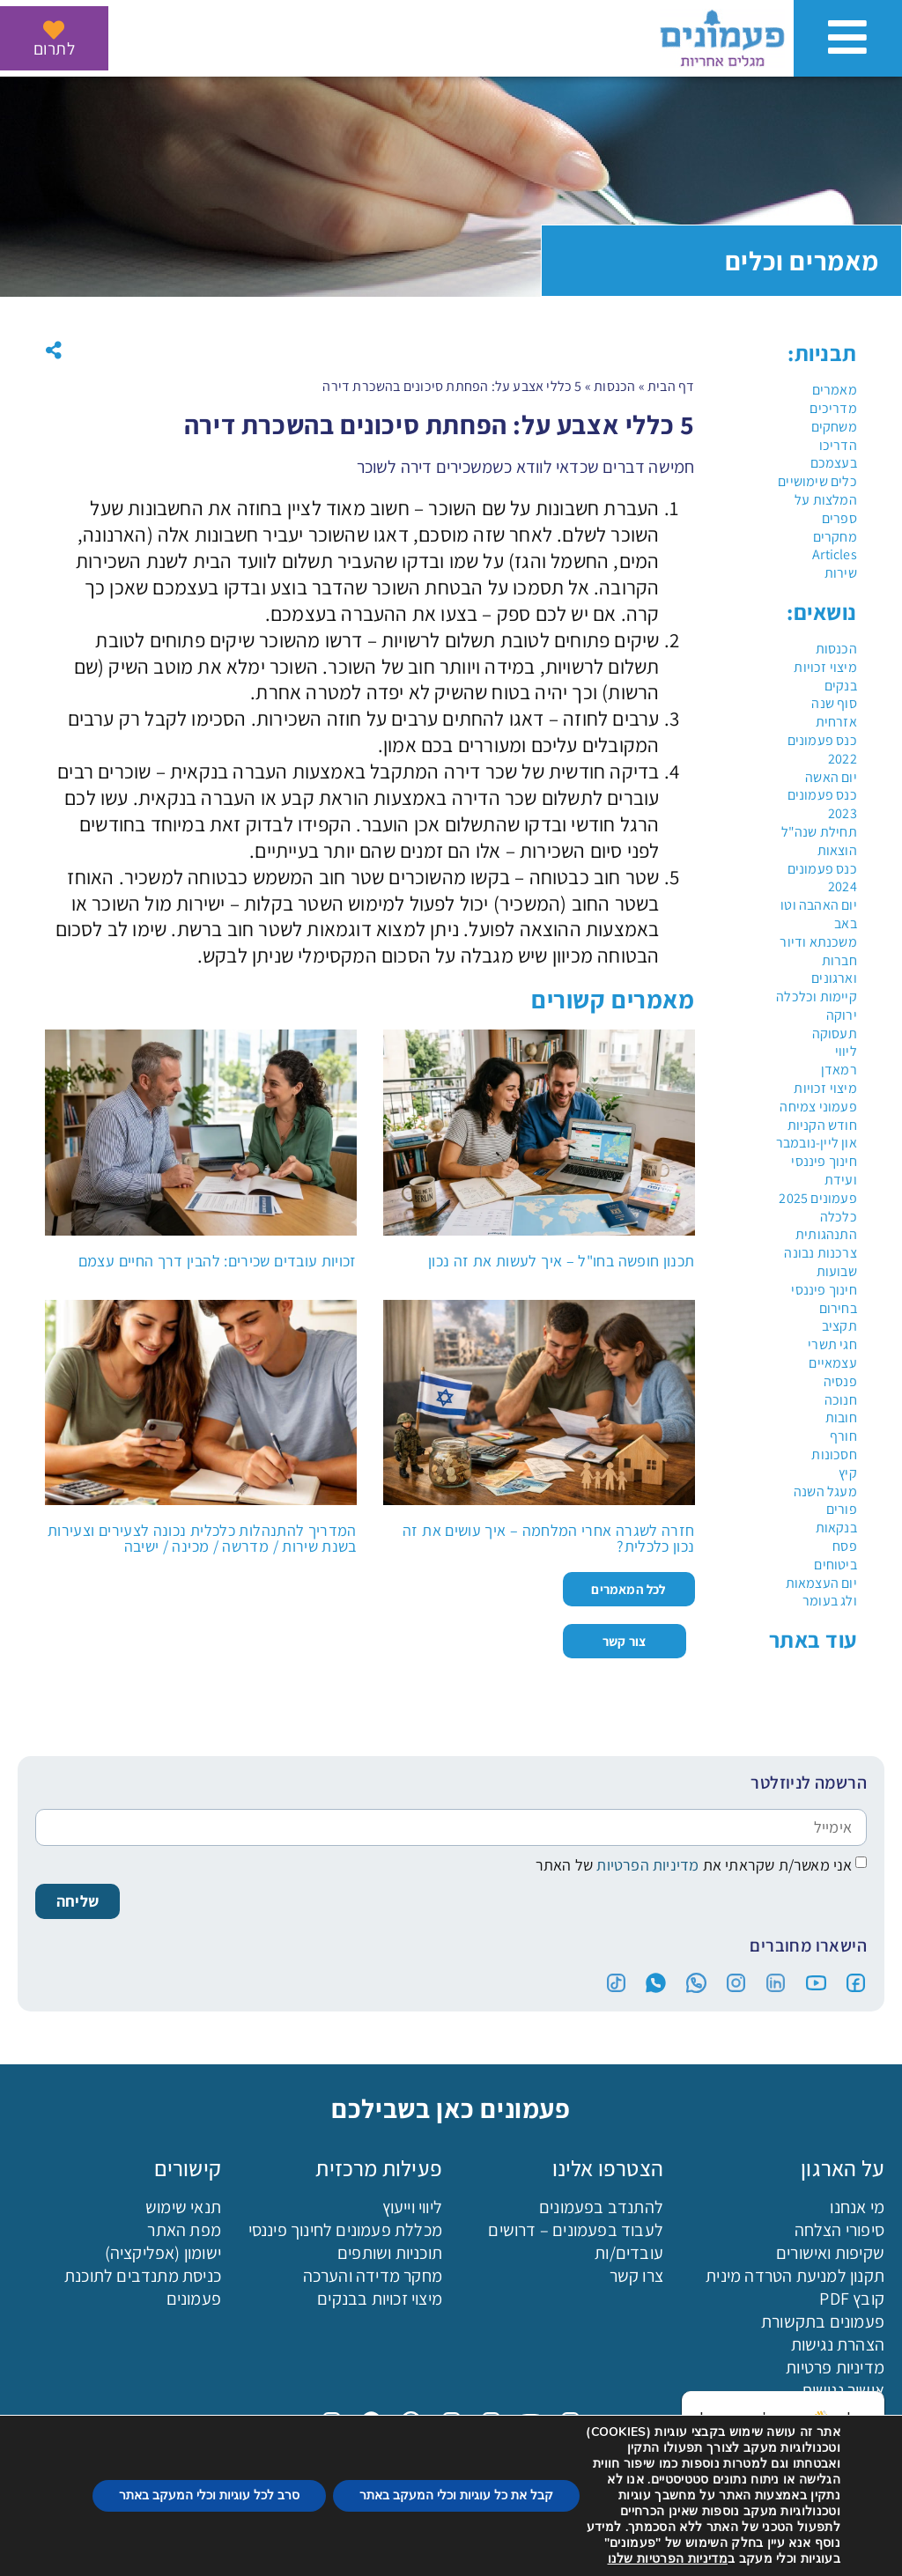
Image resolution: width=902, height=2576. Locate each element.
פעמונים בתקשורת (822, 2321)
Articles (834, 554)
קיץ (848, 1473)
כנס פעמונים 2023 (822, 804)
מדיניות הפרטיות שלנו (668, 2558)
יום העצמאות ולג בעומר (821, 1592)
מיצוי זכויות (825, 1088)
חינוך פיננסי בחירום (823, 1299)
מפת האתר (184, 2229)
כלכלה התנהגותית (826, 1225)
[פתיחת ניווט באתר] (848, 37)
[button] (54, 350)
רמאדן (839, 1069)
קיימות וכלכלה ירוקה (816, 1005)
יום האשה (831, 777)
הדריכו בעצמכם (833, 454)
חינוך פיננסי (823, 1161)
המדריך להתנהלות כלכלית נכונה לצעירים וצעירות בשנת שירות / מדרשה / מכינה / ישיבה (202, 1538)
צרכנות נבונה (820, 1253)
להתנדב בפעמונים (601, 2207)
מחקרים (835, 537)
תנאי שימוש (183, 2207)
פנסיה (840, 1381)
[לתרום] (53, 30)
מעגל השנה (825, 1491)
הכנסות (836, 648)
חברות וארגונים (834, 969)
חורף (843, 1436)
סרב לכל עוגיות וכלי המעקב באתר (209, 2495)
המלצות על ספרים (826, 509)
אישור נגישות (843, 2390)
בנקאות (836, 1527)
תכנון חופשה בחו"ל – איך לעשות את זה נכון (561, 1261)
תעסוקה (834, 1033)
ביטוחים (835, 1564)
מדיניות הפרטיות (646, 1865)
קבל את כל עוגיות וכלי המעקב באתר (456, 2495)
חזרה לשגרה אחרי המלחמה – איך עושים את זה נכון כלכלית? (548, 1538)
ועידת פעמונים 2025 (817, 1188)
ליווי (846, 1051)
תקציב (839, 1326)
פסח (844, 1546)
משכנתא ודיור (818, 942)
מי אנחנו (857, 2207)
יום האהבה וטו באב (818, 914)
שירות (840, 573)
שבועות (837, 1271)
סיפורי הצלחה (839, 2229)
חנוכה (840, 1400)
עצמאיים (832, 1363)
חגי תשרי (832, 1344)
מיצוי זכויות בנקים (825, 676)
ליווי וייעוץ (412, 2207)
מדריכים (833, 408)
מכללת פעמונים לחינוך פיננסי (345, 2229)
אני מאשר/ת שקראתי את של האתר (694, 1865)
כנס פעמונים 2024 (822, 878)
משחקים (834, 426)
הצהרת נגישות (837, 2344)
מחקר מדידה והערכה (372, 2275)
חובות (841, 1417)
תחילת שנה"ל (819, 832)
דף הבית (670, 386)
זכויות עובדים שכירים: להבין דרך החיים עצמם (217, 1261)
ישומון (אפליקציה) (163, 2252)
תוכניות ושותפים (389, 2252)
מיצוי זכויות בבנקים (379, 2298)
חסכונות (833, 1454)
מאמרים (834, 389)
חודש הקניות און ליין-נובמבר (816, 1134)
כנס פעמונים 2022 (822, 749)
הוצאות (837, 850)
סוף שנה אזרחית (833, 712)
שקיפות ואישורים (830, 2252)
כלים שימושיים (817, 481)
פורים (841, 1509)
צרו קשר (636, 2275)
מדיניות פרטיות (835, 2367)
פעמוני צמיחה (818, 1106)
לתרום (54, 48)
